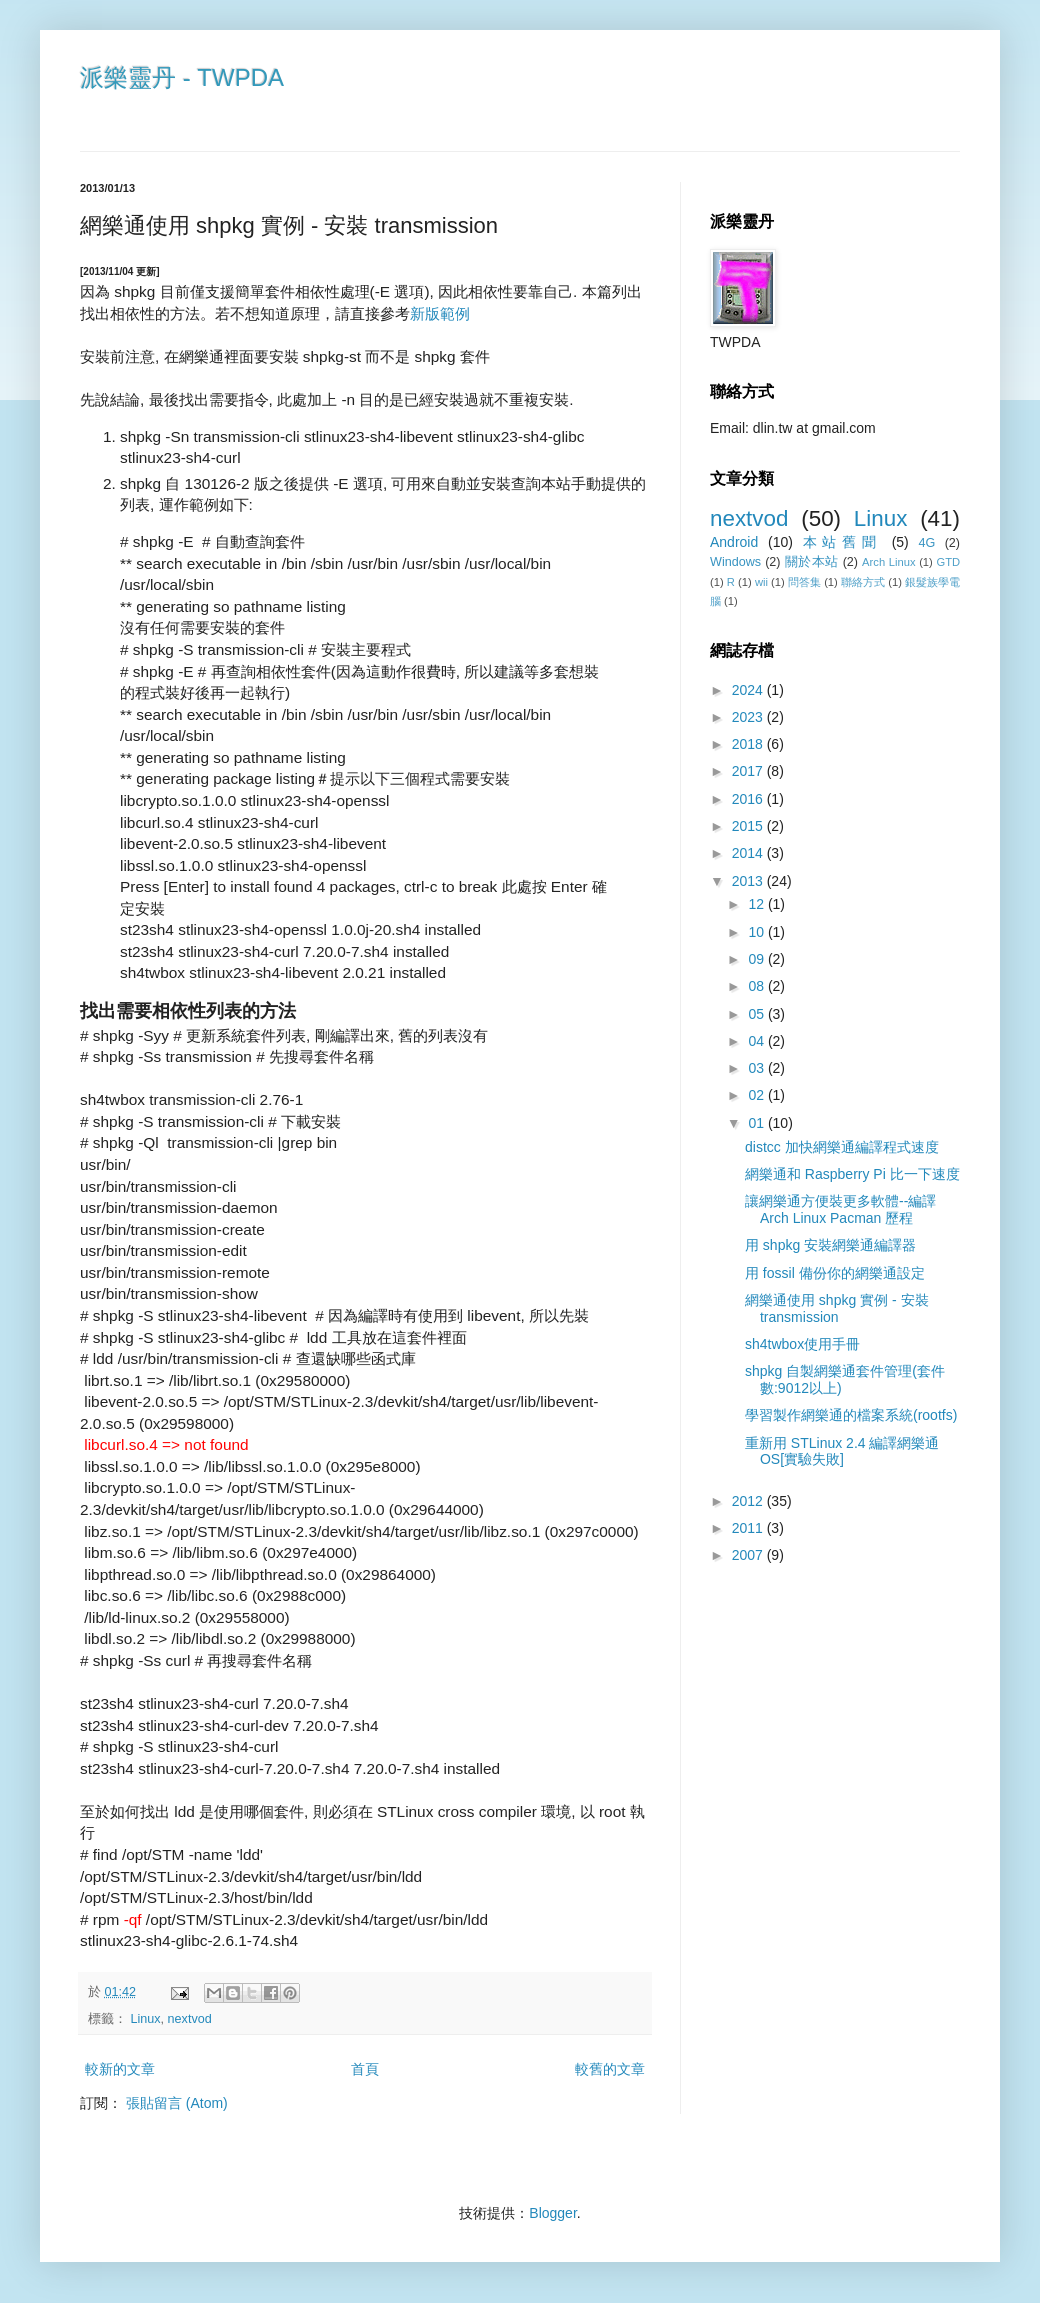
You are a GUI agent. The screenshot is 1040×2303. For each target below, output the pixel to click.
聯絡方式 (863, 582)
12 (757, 904)
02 (757, 1095)
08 (757, 986)
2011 (749, 1528)
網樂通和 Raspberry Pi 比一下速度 (852, 1174)
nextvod (190, 2019)
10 (757, 932)
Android (734, 542)
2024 (749, 690)
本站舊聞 (842, 542)
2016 (749, 799)
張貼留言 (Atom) (177, 2103)
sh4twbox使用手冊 (802, 1344)
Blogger (552, 2213)
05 (757, 1014)
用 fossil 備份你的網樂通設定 (835, 1273)
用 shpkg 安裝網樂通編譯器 (830, 1245)
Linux (146, 2019)
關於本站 (812, 562)
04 (757, 1041)
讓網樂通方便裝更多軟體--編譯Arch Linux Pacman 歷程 (840, 1209)
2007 (749, 1555)
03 (757, 1068)
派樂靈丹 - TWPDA (182, 77)
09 (757, 959)
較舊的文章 (610, 2069)
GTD (948, 562)
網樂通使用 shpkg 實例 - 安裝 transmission (837, 1308)
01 (757, 1123)
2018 (749, 744)
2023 (749, 717)
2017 (749, 771)
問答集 (804, 582)
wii (761, 582)
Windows (735, 562)
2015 (749, 826)
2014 (749, 853)
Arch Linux (888, 562)
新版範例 (440, 313)
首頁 (365, 2069)
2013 (749, 881)
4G (926, 543)
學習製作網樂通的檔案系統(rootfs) (851, 1415)
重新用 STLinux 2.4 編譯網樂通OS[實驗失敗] (842, 1451)
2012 (749, 1501)
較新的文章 (120, 2069)
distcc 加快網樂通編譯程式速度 (842, 1147)
